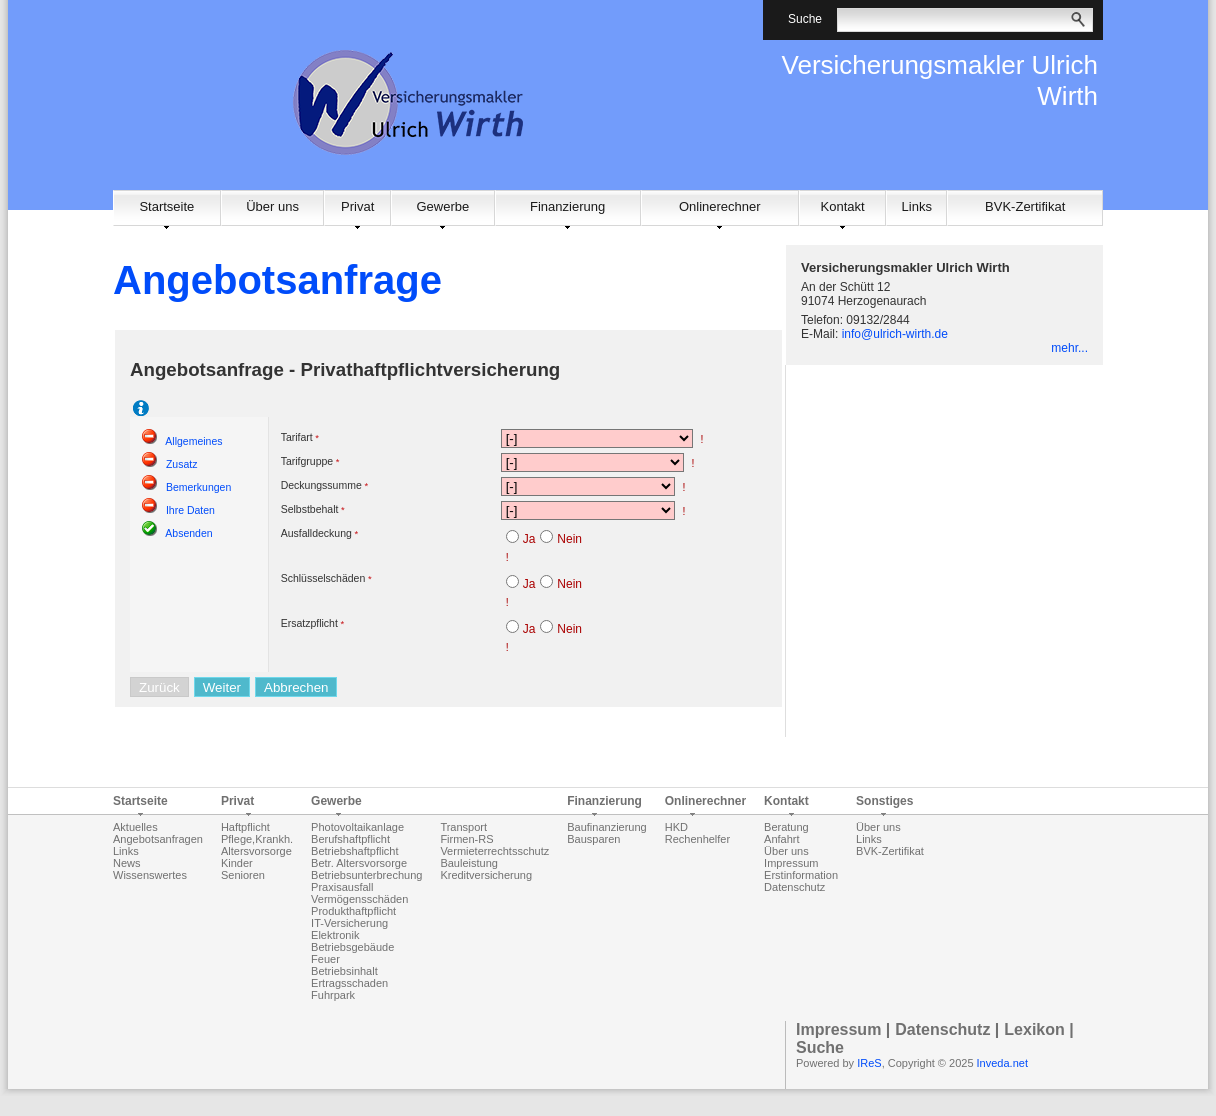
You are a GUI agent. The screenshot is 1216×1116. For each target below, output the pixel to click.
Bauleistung (469, 863)
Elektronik (335, 935)
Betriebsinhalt (344, 971)
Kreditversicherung (486, 875)
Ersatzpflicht (309, 623)
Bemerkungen (198, 487)
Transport (463, 827)
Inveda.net (1002, 1063)
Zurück (159, 687)
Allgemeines (193, 441)
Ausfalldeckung (316, 533)
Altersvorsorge (256, 851)
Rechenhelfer (697, 839)
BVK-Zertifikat (1025, 206)
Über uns (272, 206)
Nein (569, 539)
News (127, 863)
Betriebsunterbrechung (366, 875)
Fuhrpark (333, 995)
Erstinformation (801, 875)
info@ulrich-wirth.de (895, 334)
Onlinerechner (720, 206)
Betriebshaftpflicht (354, 851)
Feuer (325, 959)
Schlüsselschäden (323, 578)
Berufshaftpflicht (350, 839)
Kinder (237, 863)
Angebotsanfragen (158, 839)
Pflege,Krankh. (257, 839)
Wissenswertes (150, 875)
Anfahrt (781, 839)
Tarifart (297, 437)
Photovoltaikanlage (357, 827)
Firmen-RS (466, 839)
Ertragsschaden (349, 983)
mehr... (1069, 348)
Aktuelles (135, 827)
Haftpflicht (245, 827)
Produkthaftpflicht (353, 911)
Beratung (786, 827)
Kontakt (843, 206)
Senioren (243, 875)
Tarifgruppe (307, 461)
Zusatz (182, 464)
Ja (529, 539)
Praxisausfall (342, 887)
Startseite (166, 206)
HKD (676, 827)
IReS (869, 1063)
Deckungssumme (321, 485)
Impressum (791, 863)
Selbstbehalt (310, 509)
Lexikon (1034, 1029)
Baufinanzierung (607, 827)
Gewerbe (442, 206)
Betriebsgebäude (352, 947)
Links (917, 206)
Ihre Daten (190, 510)
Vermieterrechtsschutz (494, 851)
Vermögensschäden (359, 899)
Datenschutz (794, 887)
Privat (357, 206)
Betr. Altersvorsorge (359, 863)
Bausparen (593, 839)
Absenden (188, 533)
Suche (820, 1047)
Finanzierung (567, 206)
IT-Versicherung (349, 923)
